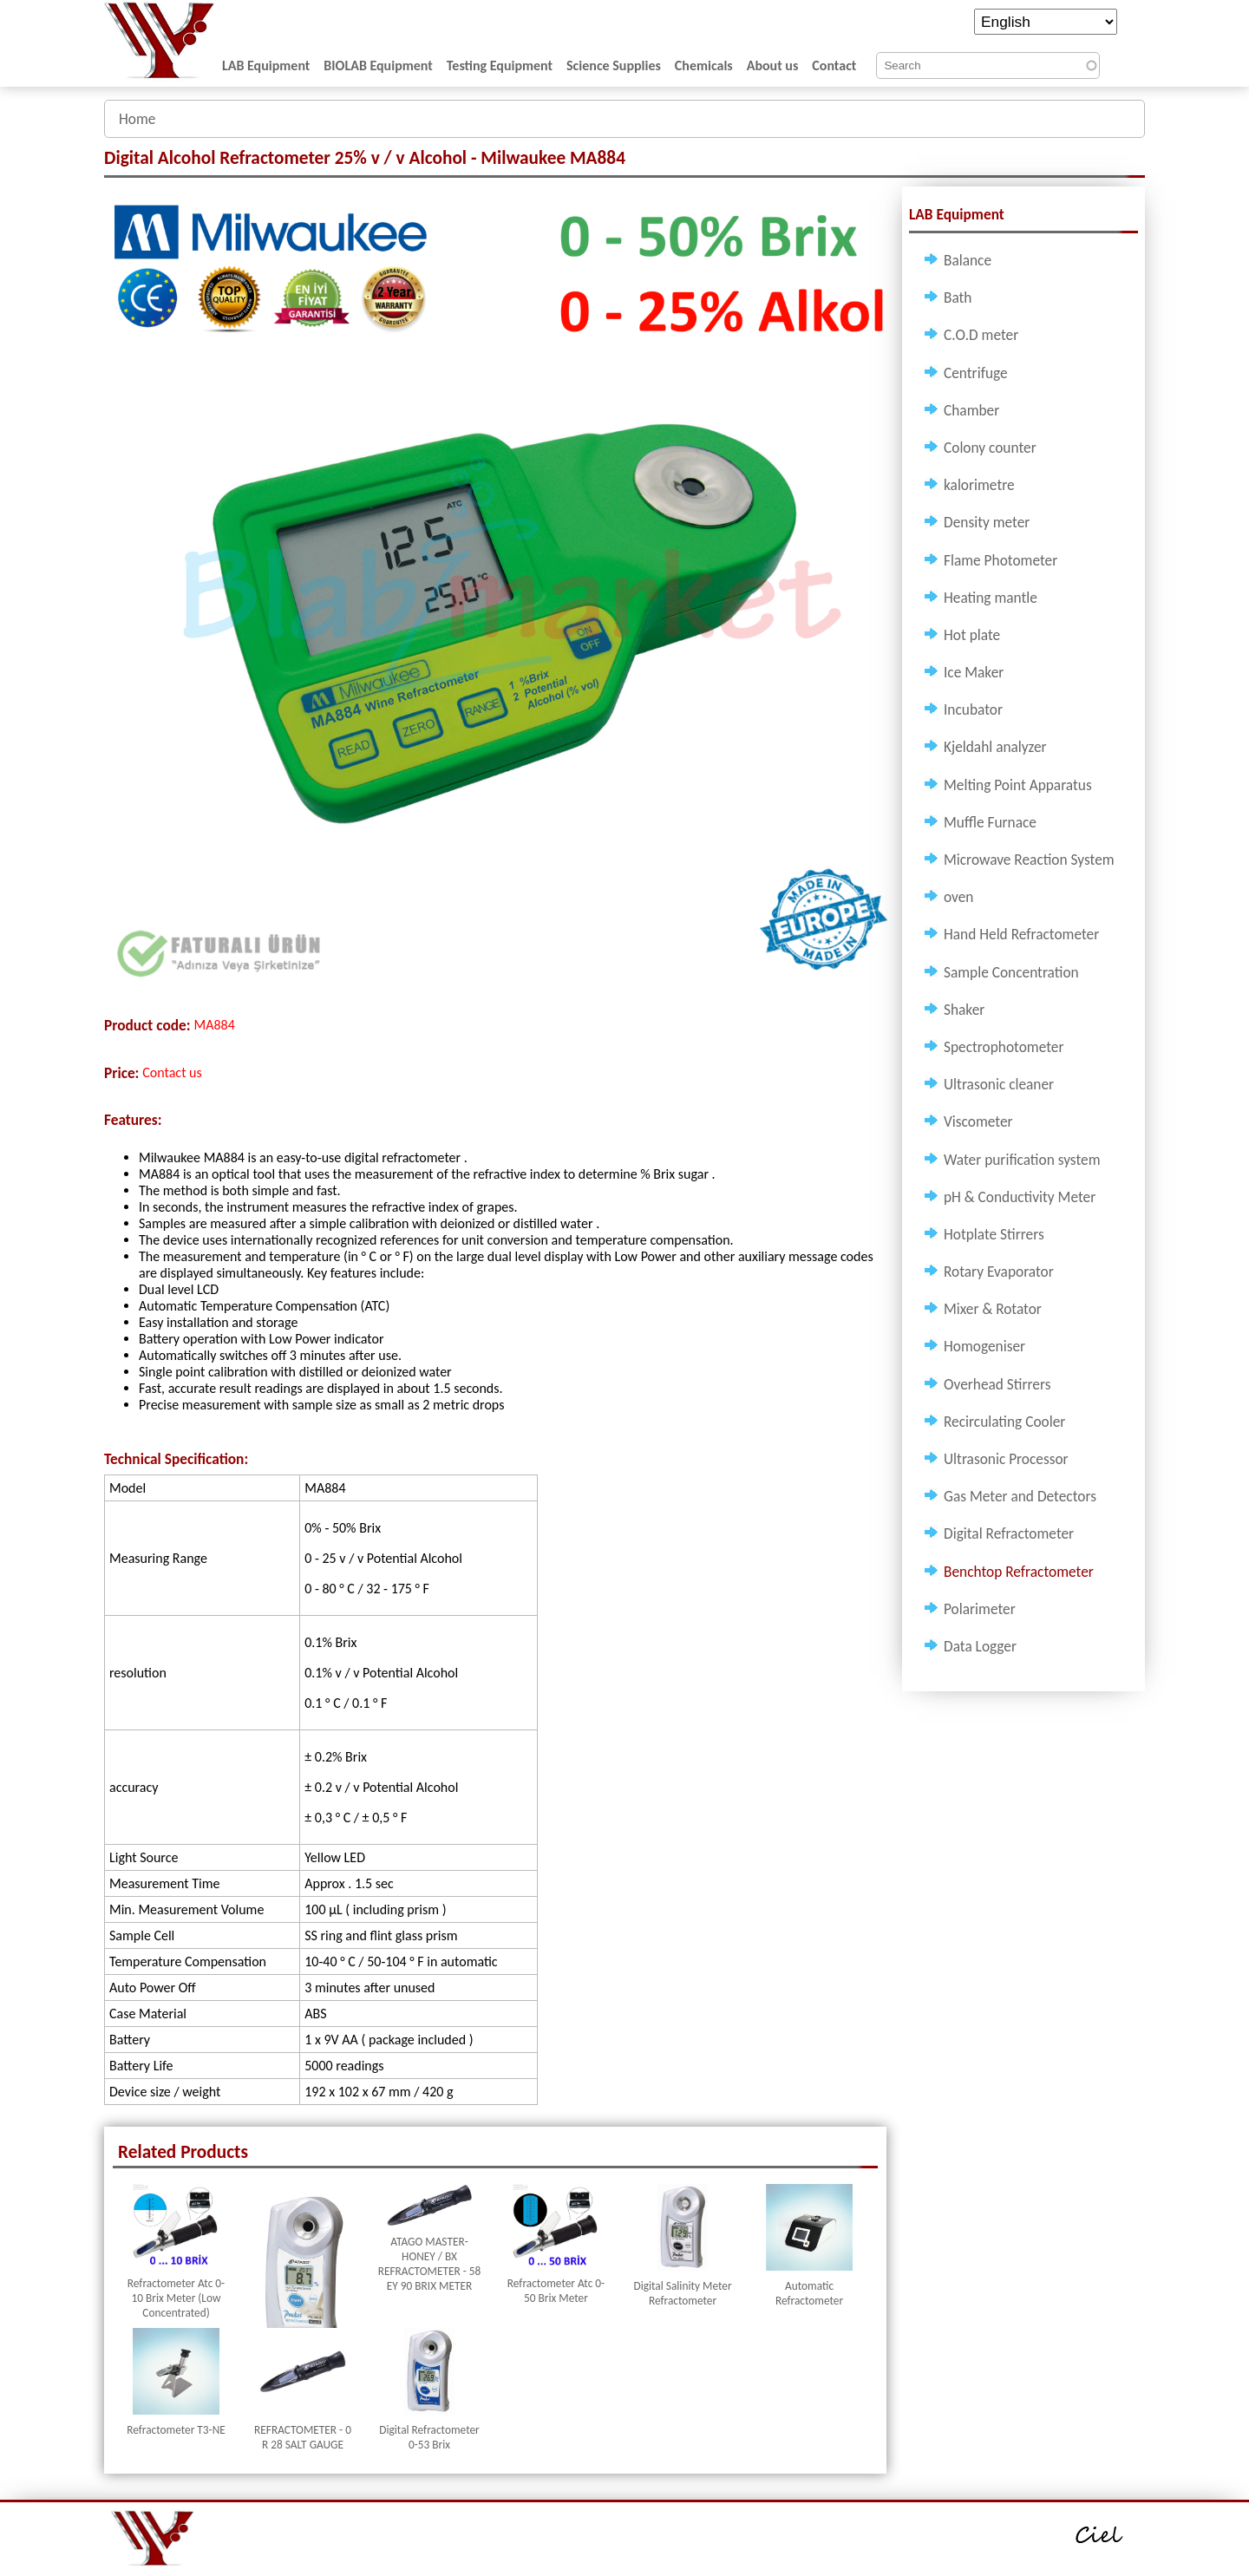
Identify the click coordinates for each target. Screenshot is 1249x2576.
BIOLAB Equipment (378, 65)
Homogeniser (984, 1346)
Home (137, 118)
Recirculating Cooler (1004, 1421)
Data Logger (980, 1646)
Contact (834, 65)
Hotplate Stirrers (994, 1234)
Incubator (973, 709)
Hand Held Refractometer (1021, 934)
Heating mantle (990, 597)
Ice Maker (974, 672)
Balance (967, 260)
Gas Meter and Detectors (1020, 1496)
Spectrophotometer (1004, 1046)
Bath (957, 297)
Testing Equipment (500, 65)
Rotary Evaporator (999, 1271)
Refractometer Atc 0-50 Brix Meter (556, 2290)
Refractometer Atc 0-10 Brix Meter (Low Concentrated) (176, 2298)
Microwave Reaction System (1029, 859)
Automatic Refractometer (809, 2293)
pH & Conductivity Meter (1019, 1196)
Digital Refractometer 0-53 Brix (429, 2437)
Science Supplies (613, 65)
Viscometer (978, 1121)
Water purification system (1022, 1159)
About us (773, 65)
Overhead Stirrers (997, 1384)
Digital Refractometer (1009, 1533)
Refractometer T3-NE (176, 2429)
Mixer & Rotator (993, 1308)
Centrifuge (976, 372)
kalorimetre (979, 484)
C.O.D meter (981, 334)
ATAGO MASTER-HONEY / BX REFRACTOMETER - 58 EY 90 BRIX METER (429, 2263)
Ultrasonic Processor (1006, 1458)
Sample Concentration (1011, 972)
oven (958, 896)
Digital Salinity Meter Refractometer (682, 2293)
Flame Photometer (1000, 560)
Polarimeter (980, 1608)
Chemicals (704, 65)
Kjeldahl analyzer (995, 746)
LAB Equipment (266, 65)
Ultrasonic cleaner (999, 1084)
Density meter (987, 522)
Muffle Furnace (990, 822)
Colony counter (990, 447)
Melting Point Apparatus (1018, 784)
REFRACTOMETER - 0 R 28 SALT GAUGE (302, 2437)
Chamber (971, 410)
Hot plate (972, 634)
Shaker (964, 1009)
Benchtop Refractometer (1019, 1571)
